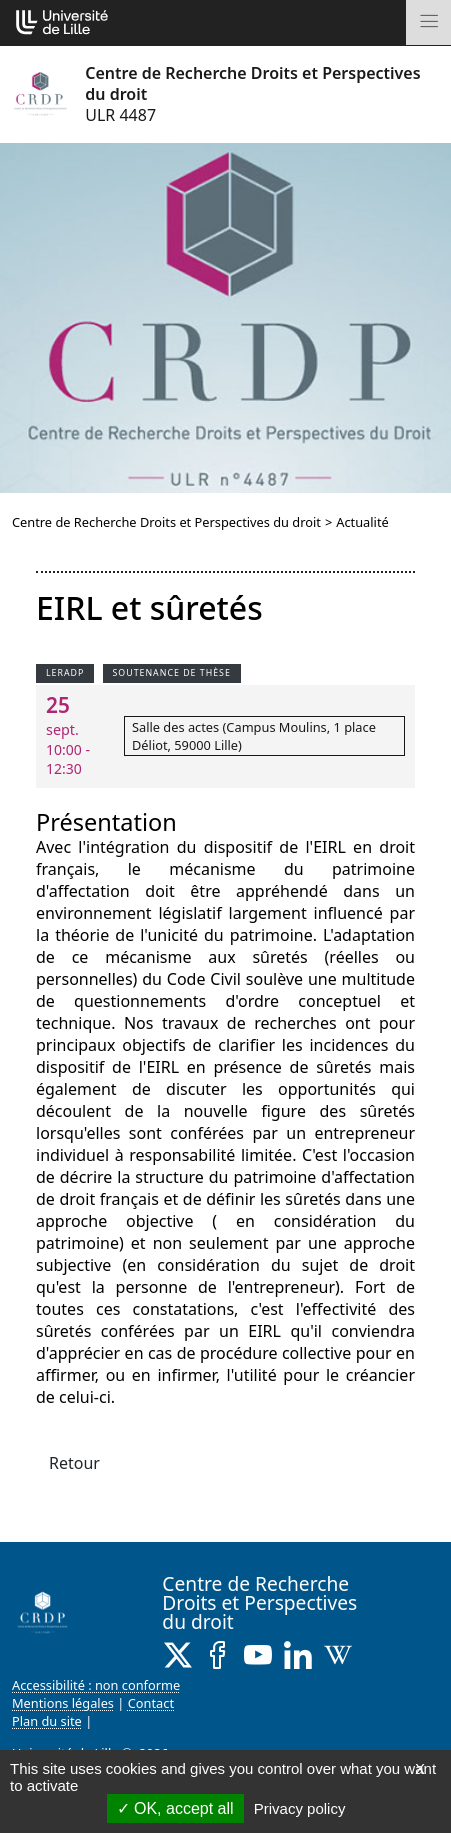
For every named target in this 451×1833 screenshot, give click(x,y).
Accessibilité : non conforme (96, 1685)
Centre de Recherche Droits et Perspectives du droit (166, 522)
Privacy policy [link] (300, 1808)
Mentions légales (63, 1703)
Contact (151, 1703)
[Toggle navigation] (428, 22)
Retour (74, 1463)
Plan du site (47, 1721)
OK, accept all (175, 1808)
